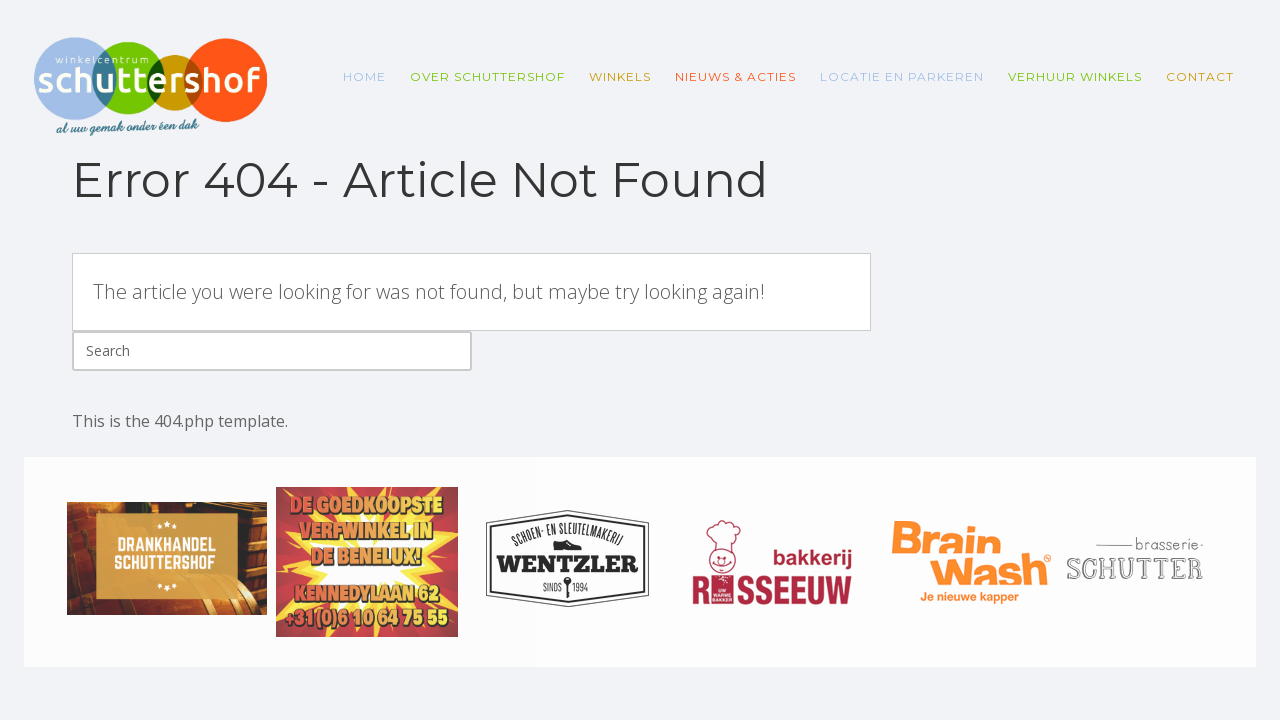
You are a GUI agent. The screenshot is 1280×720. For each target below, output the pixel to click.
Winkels (620, 76)
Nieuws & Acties (735, 76)
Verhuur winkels (1075, 76)
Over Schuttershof (487, 76)
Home (364, 76)
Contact (1200, 76)
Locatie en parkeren (902, 76)
